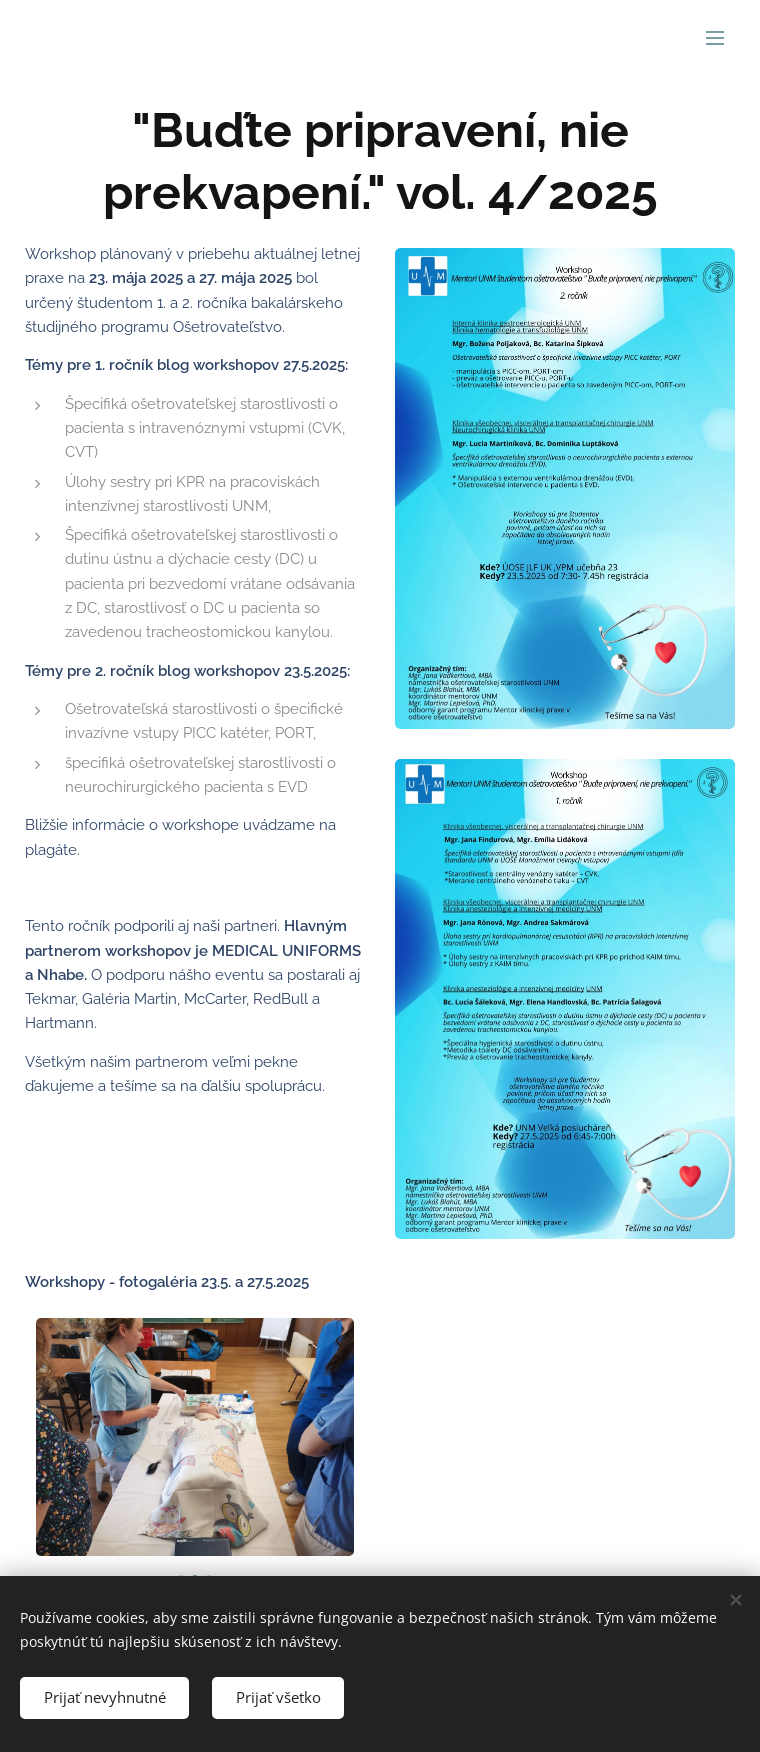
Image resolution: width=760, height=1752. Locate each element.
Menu (715, 38)
